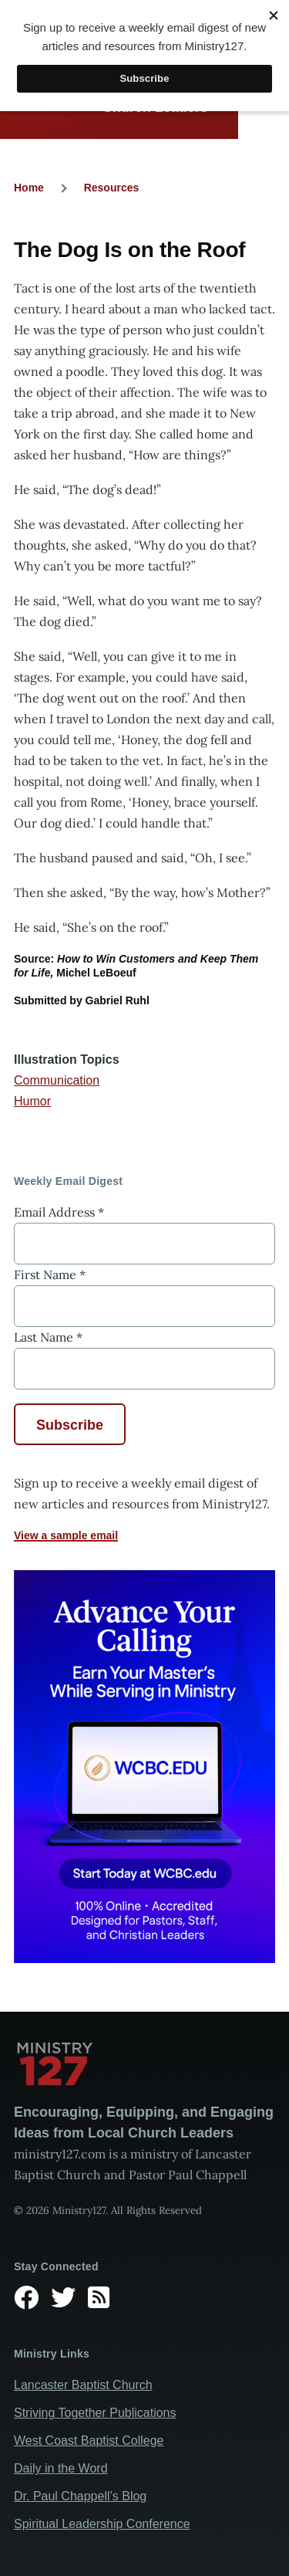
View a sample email (66, 1535)
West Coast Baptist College (88, 2440)
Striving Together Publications (95, 2412)
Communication (56, 1080)
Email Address (59, 1212)
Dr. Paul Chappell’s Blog (80, 2496)
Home (29, 187)
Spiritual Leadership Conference (102, 2523)
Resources (111, 187)
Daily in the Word (61, 2468)
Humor (32, 1101)
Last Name (48, 1337)
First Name (50, 1274)
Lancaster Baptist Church (83, 2385)
